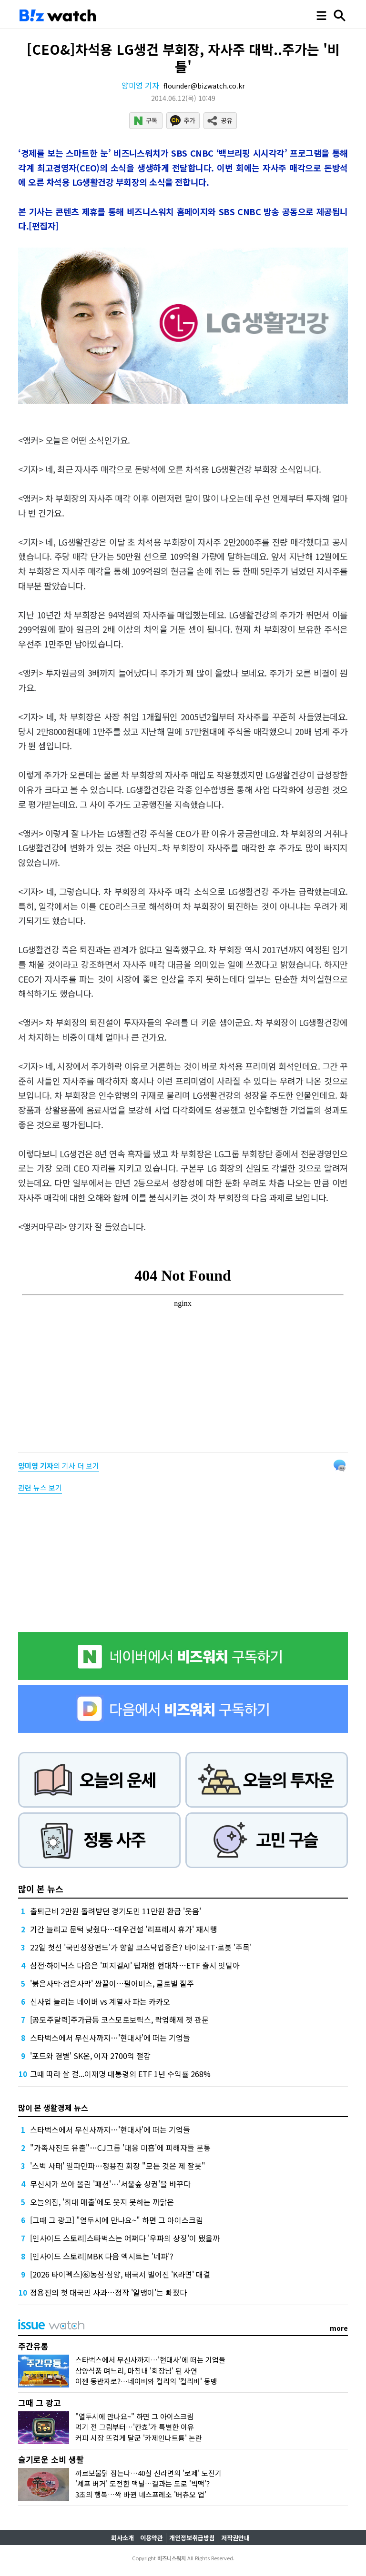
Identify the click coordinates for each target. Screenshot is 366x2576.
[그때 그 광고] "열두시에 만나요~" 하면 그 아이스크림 (116, 2220)
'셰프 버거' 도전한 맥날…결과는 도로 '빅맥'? (142, 2483)
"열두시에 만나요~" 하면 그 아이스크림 (134, 2416)
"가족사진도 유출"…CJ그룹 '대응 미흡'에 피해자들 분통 (120, 2147)
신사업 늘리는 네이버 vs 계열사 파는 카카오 (100, 2001)
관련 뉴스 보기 (40, 1487)
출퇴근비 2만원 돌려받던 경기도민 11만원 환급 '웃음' (115, 1911)
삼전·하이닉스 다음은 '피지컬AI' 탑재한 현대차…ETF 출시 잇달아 (135, 1965)
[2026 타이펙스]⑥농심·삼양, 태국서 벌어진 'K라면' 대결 (120, 2274)
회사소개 (122, 2537)
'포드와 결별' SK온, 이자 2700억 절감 (90, 2055)
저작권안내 (235, 2537)
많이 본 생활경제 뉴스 (53, 2107)
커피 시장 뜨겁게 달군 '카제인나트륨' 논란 (138, 2438)
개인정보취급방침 (192, 2537)
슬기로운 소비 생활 (51, 2459)
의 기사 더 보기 (58, 1466)
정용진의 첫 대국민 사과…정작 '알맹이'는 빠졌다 (108, 2292)
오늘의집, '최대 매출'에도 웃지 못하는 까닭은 (102, 2202)
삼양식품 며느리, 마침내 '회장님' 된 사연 (136, 2371)
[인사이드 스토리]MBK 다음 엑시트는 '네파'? (101, 2256)
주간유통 (33, 2346)
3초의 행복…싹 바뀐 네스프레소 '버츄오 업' (140, 2494)
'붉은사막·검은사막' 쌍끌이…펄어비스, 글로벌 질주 (112, 1983)
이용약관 (151, 2537)
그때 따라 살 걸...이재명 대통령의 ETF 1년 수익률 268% (120, 2073)
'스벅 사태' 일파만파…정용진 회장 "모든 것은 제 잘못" (117, 2165)
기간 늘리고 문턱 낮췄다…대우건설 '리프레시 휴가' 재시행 (123, 1929)
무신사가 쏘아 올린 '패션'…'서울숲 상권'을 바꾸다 (110, 2183)
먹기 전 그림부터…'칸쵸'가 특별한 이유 (134, 2427)
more (339, 2328)
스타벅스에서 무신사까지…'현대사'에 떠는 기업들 (110, 2037)
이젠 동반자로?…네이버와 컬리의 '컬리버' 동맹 (146, 2381)
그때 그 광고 (39, 2402)
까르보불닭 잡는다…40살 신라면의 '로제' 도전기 (148, 2473)
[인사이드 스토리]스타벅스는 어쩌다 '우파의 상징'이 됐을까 (125, 2238)
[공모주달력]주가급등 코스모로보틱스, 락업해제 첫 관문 (119, 2019)
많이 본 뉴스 (40, 1888)
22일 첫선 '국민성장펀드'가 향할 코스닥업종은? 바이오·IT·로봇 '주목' (141, 1947)
